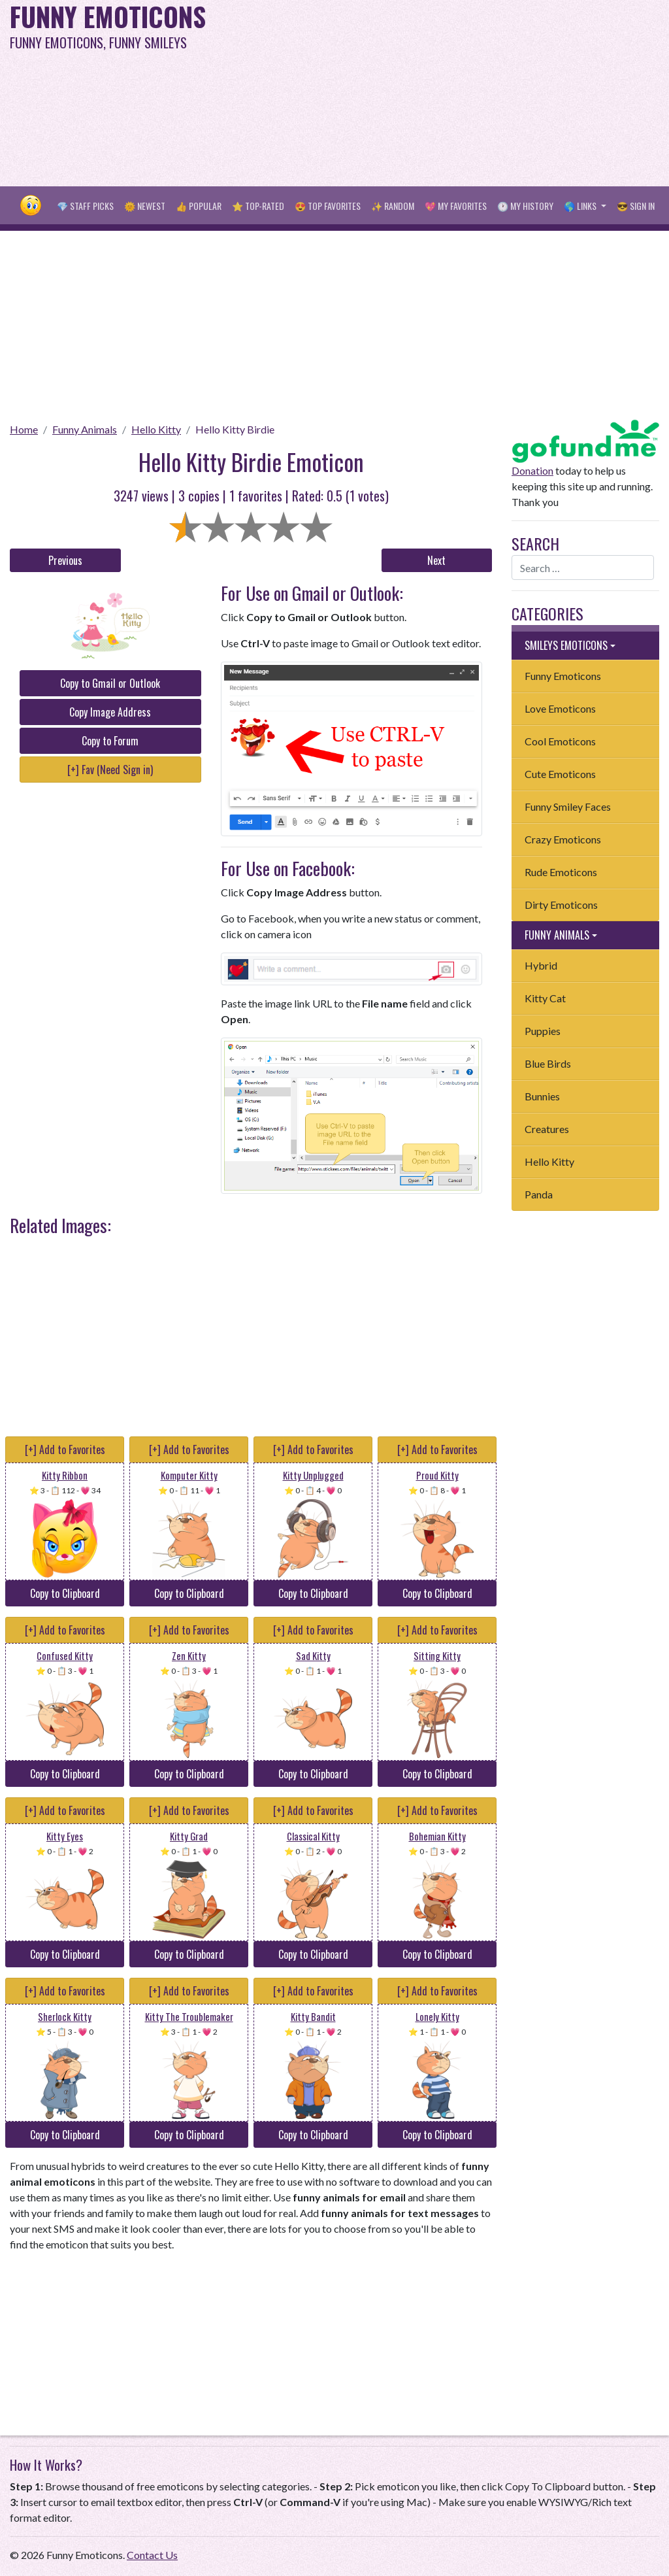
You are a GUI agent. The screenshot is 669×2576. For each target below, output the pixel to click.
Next (436, 560)
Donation (532, 470)
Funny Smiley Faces (568, 806)
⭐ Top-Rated (258, 205)
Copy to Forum (110, 741)
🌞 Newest (144, 205)
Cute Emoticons (560, 774)
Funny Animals (84, 429)
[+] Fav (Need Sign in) (110, 769)
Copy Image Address (110, 712)
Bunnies (542, 1096)
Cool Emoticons (560, 741)
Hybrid (541, 965)
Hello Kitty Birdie (234, 429)
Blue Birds (548, 1063)
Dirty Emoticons (561, 904)
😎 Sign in (636, 205)
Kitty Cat (545, 998)
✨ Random (392, 205)
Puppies (543, 1031)
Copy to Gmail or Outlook (110, 683)
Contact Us (152, 2555)
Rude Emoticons (561, 872)
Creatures (547, 1129)
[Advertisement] (450, 91)
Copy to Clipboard (65, 1593)
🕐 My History (525, 205)
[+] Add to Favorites (65, 1449)
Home (24, 429)
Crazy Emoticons (563, 839)
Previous (65, 560)
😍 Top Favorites (328, 205)
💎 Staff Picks (85, 205)
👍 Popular (198, 205)
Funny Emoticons (563, 675)
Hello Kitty (156, 429)
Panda (539, 1194)
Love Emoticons (560, 708)
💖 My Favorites (456, 205)
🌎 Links (581, 205)
